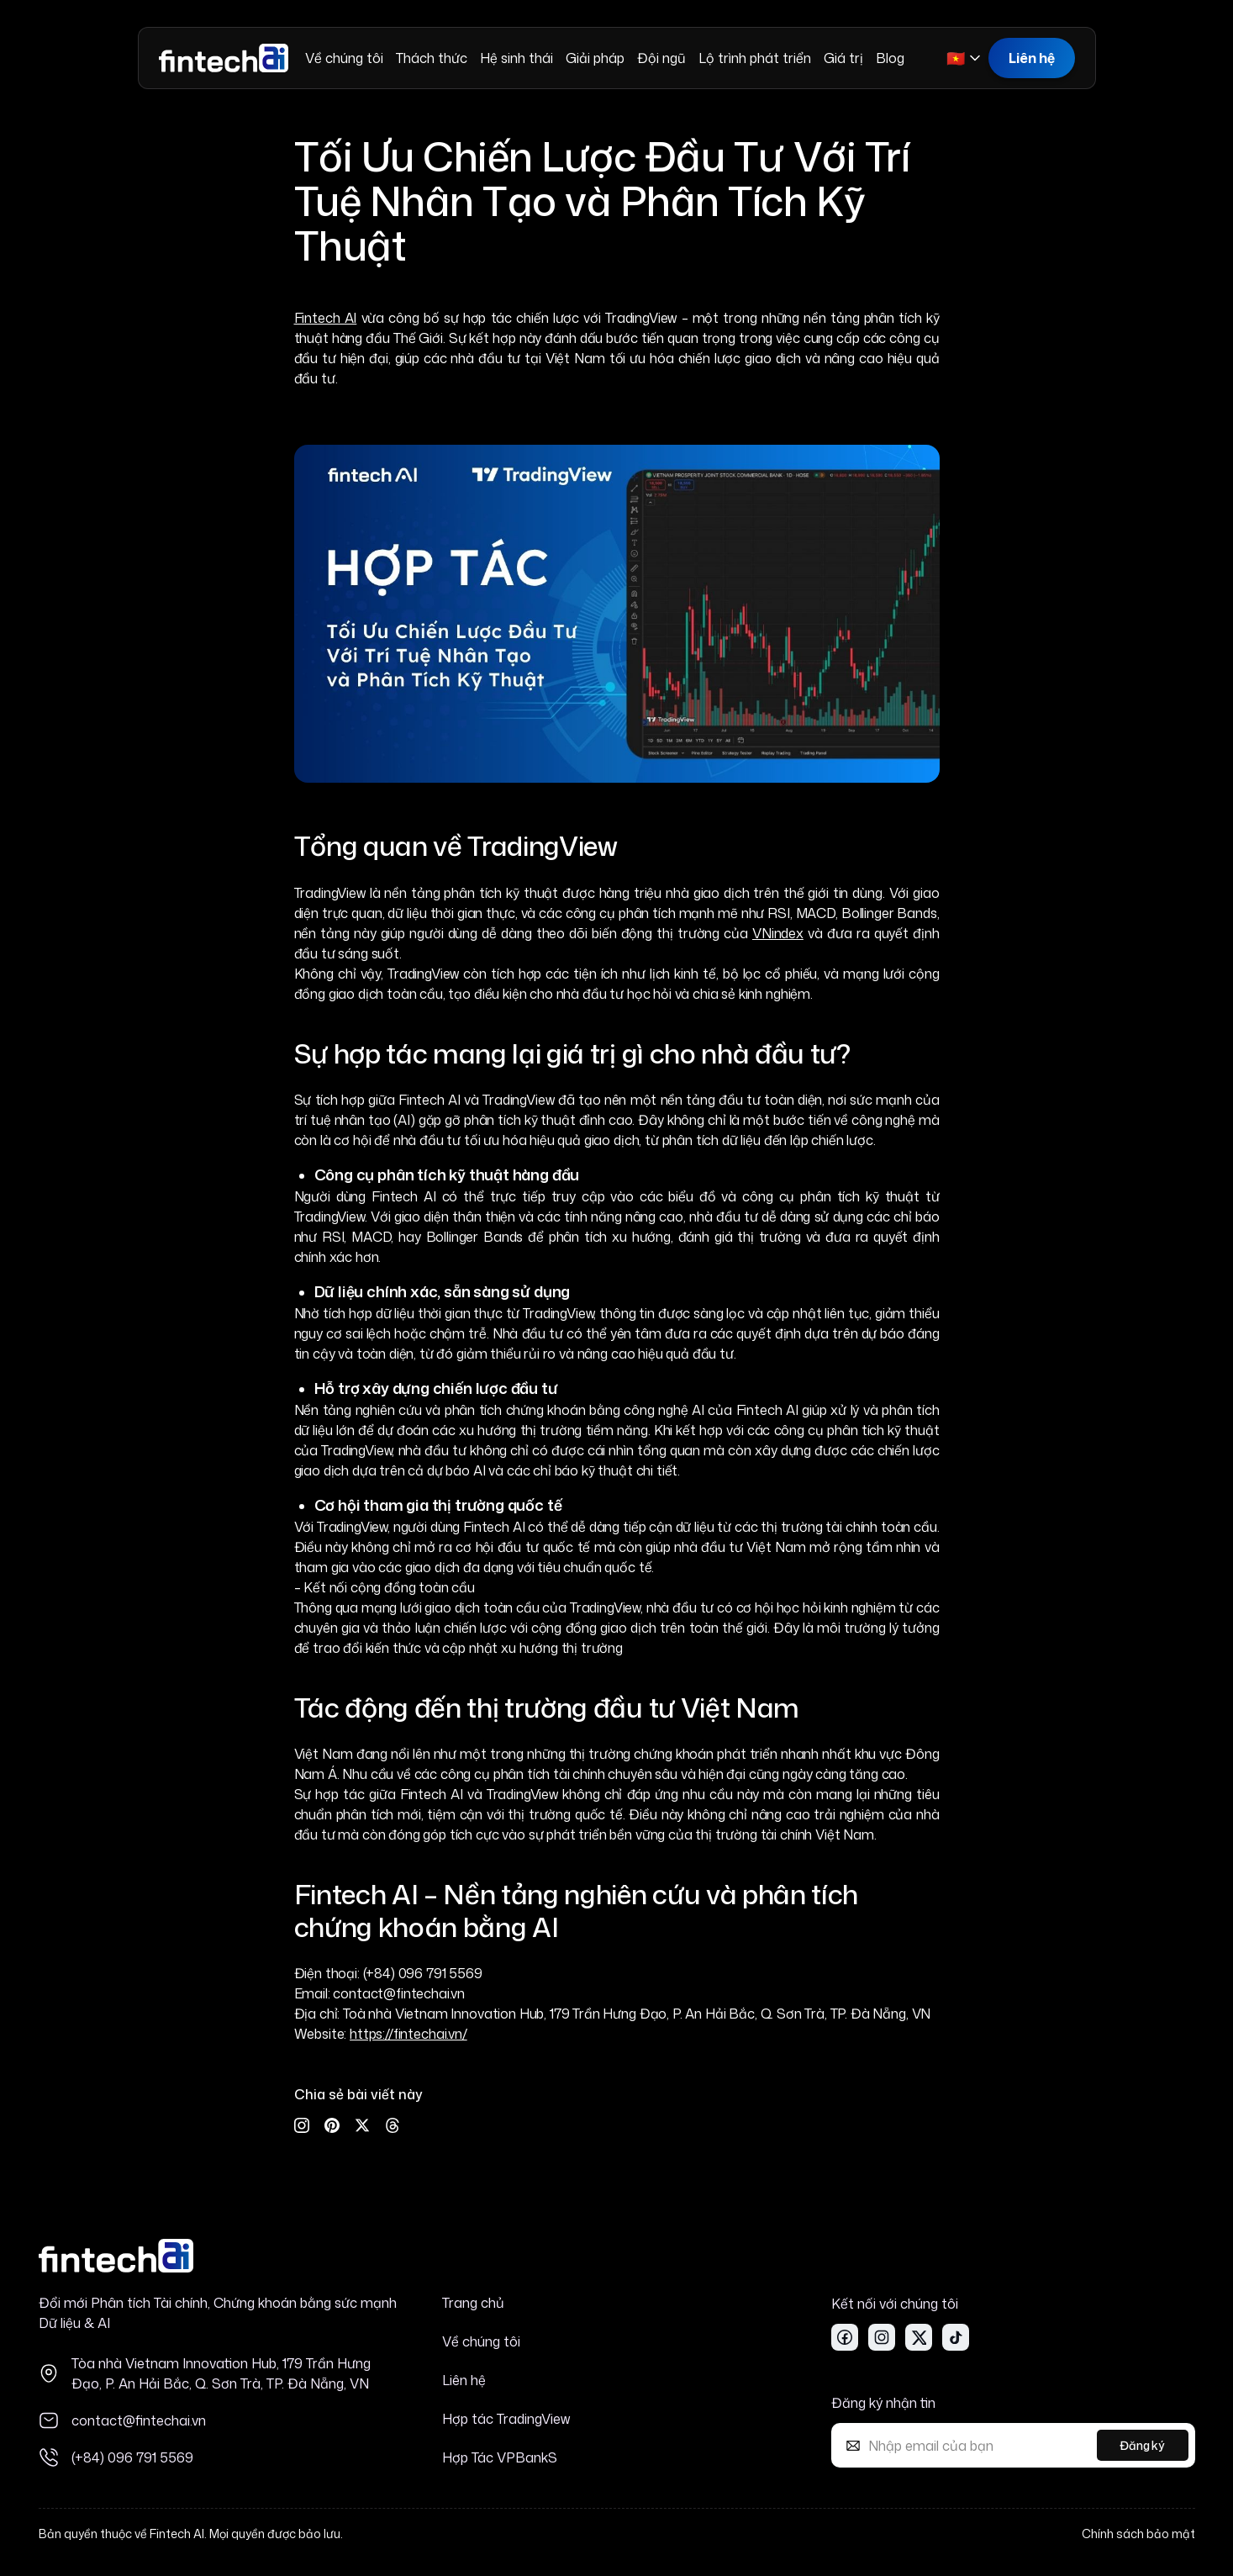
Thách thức (431, 58)
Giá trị (843, 58)
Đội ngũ (661, 58)
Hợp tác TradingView (506, 2419)
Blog (890, 58)
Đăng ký (1142, 2445)
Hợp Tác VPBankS (499, 2457)
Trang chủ (473, 2303)
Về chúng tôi (344, 58)
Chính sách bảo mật (1138, 2534)
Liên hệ (1032, 58)
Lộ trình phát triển (754, 58)
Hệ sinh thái (516, 58)
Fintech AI (325, 318)
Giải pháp (595, 58)
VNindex (778, 933)
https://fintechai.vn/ (408, 2033)
